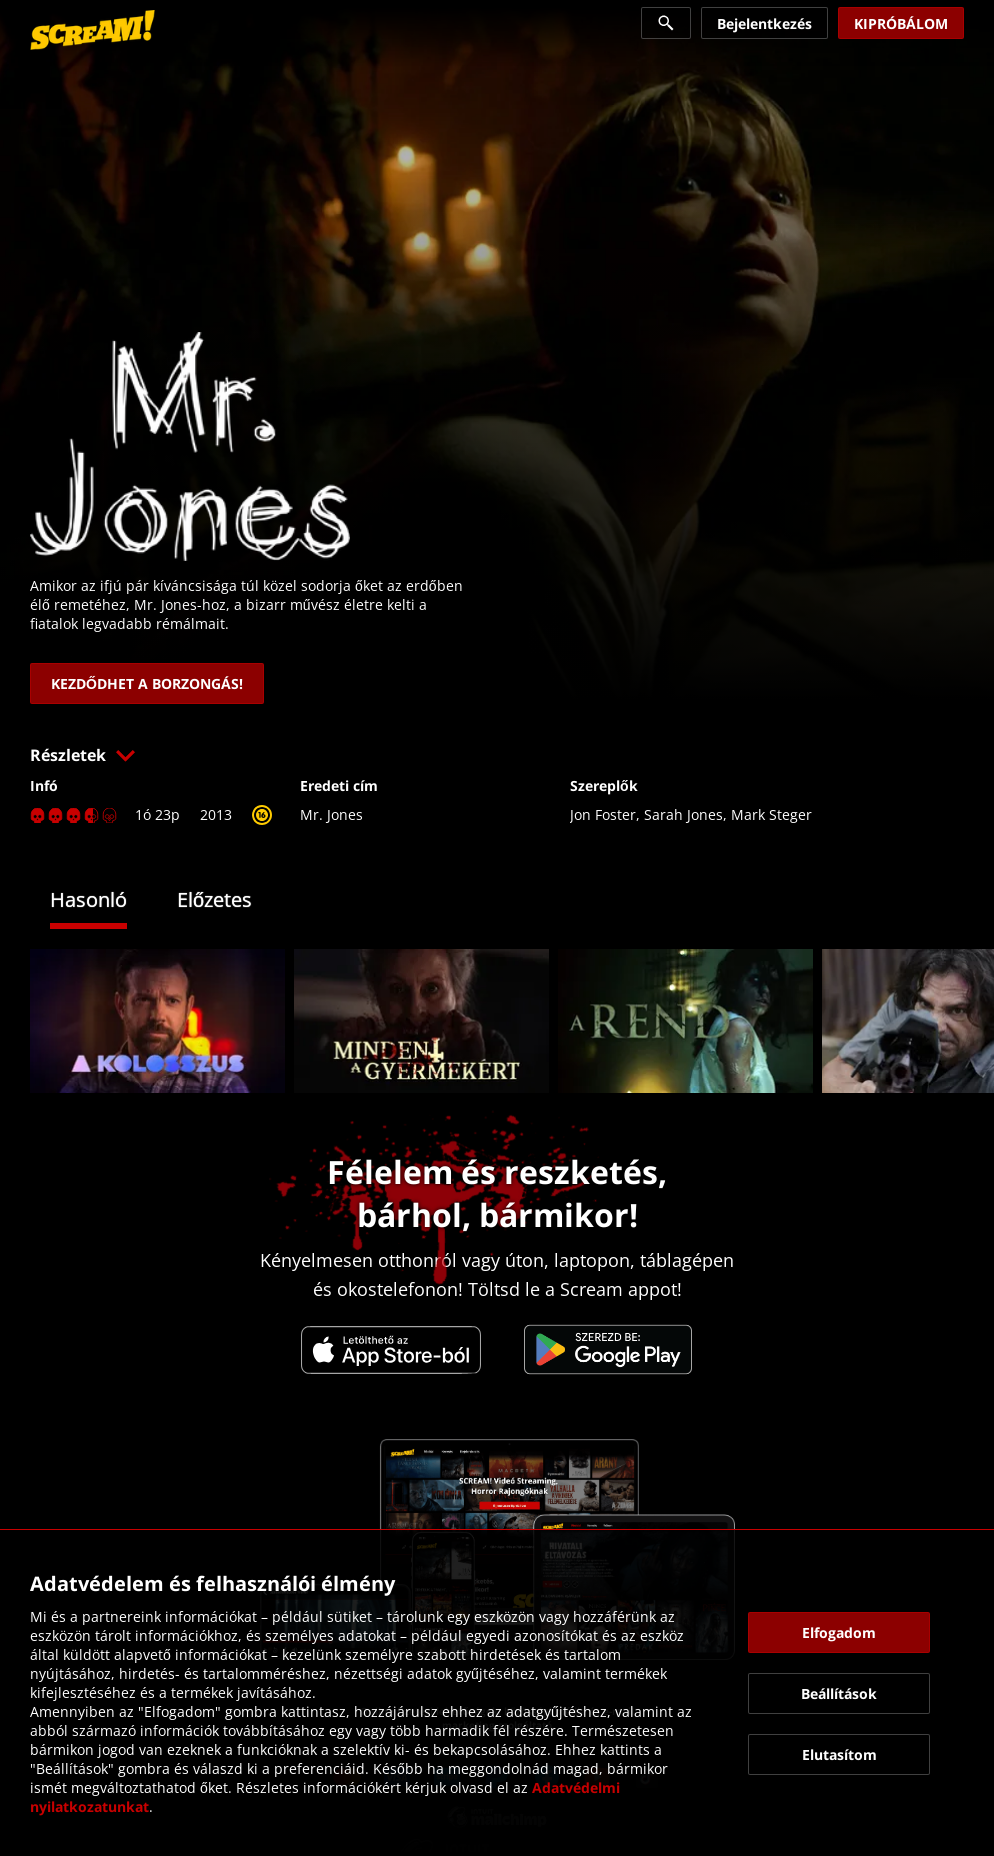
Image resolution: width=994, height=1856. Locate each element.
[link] (92, 30)
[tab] (103, 902)
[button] (497, 755)
